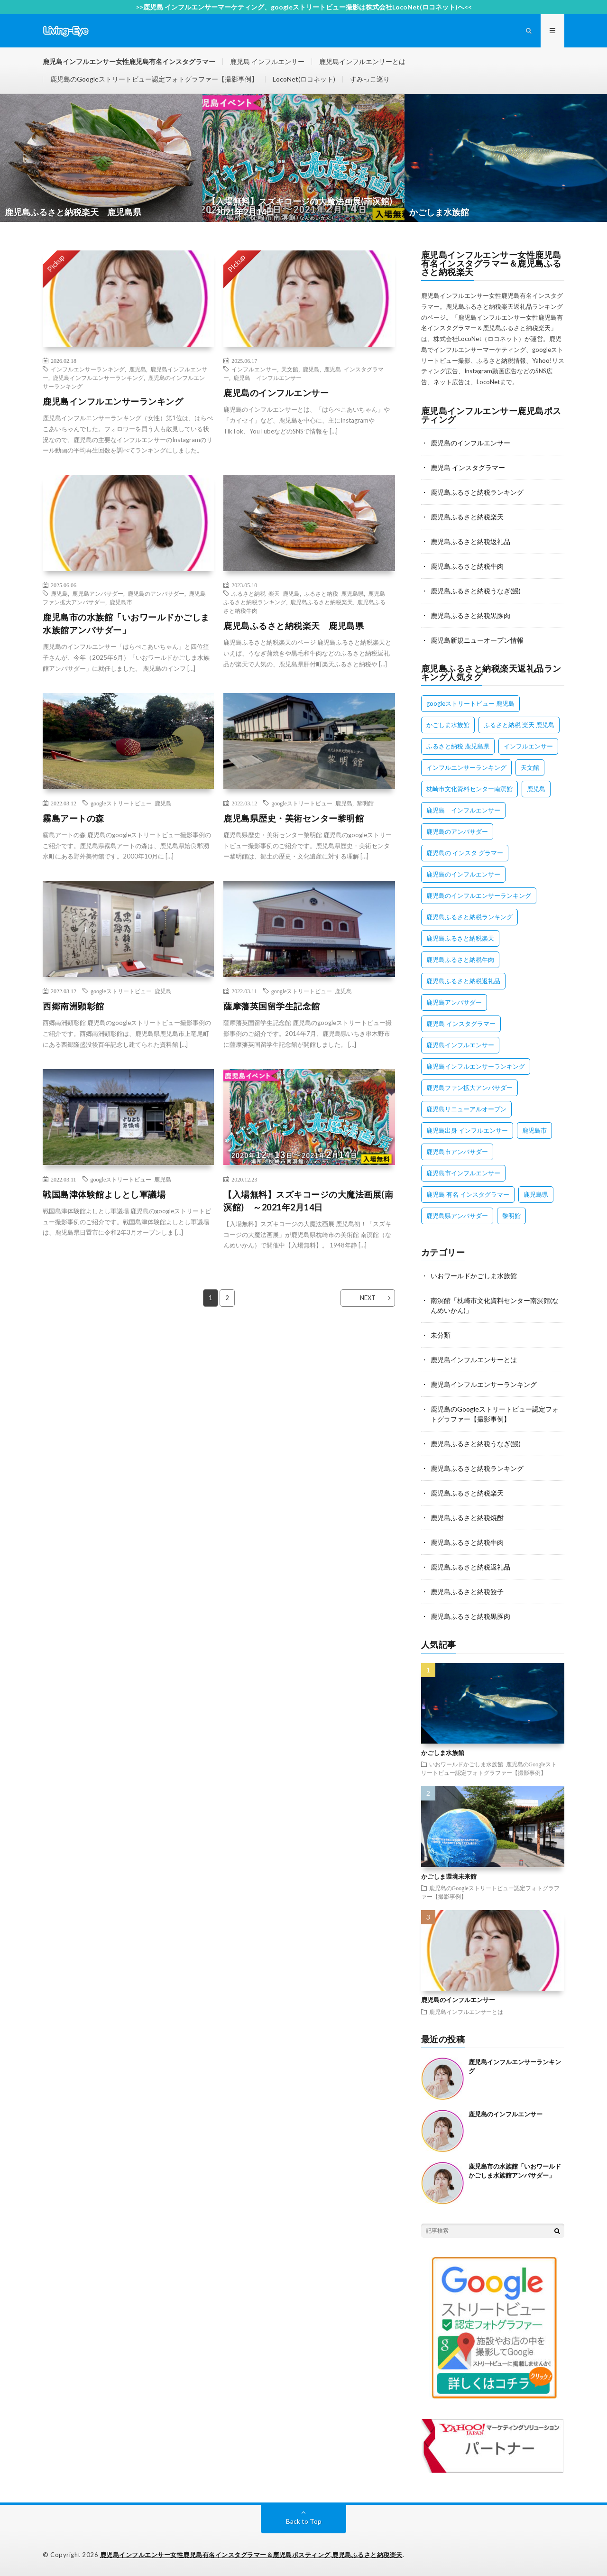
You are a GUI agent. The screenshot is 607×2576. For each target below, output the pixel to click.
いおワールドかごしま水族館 (474, 1276)
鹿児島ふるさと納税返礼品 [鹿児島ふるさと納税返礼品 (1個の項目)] (463, 981)
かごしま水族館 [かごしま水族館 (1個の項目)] (447, 725)
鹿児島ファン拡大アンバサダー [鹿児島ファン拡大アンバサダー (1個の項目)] (469, 1087)
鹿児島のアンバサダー (156, 593)
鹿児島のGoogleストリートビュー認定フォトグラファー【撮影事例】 (154, 79)
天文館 (289, 369)
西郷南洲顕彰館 (73, 1006)
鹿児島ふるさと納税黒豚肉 (470, 615)
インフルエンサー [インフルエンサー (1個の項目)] (528, 746)
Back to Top (304, 2521)
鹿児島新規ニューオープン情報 (477, 640)
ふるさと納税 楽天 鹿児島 (265, 593)
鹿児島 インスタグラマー (468, 467)
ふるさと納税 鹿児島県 (334, 593)
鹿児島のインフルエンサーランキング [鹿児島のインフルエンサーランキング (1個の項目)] (478, 895)
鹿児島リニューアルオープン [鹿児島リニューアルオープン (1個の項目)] (466, 1109)
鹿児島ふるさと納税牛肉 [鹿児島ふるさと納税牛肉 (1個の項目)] (460, 959)
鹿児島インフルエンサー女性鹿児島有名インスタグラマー (129, 61)
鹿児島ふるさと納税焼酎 (467, 1518)
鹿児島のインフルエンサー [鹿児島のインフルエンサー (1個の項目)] (463, 874)
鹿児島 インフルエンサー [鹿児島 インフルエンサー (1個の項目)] (463, 810)
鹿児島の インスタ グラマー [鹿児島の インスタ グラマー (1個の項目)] (464, 853)
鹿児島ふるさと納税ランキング (477, 492)
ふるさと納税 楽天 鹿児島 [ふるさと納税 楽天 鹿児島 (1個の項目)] (519, 725)
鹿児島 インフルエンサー (267, 61)
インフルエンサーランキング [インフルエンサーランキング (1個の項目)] (466, 767)
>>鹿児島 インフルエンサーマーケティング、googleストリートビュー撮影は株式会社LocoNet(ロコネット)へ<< (304, 7)
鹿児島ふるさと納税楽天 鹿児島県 (293, 625)
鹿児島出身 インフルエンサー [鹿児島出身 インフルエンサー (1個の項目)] (467, 1130)
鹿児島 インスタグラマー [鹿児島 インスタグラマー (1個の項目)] (461, 1023)
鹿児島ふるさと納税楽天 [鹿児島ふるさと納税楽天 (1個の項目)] (460, 938)
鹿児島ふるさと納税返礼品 (470, 541)
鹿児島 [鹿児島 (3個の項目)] (536, 789)
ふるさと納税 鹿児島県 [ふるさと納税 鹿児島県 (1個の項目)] (457, 746)
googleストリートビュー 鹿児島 (131, 803)
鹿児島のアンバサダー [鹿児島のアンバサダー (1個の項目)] (457, 831)
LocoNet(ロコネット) (304, 79)
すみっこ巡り (370, 79)
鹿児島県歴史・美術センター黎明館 (293, 818)
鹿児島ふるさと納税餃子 (467, 1592)
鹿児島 (137, 369)
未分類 (441, 1335)
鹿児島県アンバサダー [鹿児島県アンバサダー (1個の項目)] (457, 1215)
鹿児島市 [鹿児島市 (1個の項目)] (534, 1130)
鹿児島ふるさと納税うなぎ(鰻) (476, 591)
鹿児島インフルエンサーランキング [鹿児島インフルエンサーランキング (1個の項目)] (475, 1066)
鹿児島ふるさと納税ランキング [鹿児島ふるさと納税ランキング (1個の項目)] (469, 917)
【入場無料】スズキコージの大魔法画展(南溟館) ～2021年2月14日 (308, 1200)
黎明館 (365, 803)
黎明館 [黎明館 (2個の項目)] (511, 1215)
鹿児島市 (121, 602)
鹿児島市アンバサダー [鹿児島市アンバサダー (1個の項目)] (457, 1151)
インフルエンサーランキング (88, 369)
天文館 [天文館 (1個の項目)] (530, 767)
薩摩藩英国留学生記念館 (271, 1006)
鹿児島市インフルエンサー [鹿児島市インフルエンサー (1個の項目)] (463, 1173)
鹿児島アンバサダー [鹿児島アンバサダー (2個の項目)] (454, 1002)
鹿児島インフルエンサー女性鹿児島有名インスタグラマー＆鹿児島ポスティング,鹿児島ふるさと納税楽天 (251, 2554)
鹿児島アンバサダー (97, 593)
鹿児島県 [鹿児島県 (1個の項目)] (536, 1194)
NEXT (368, 1298)
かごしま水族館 (442, 1752)
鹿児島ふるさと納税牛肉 (467, 566)
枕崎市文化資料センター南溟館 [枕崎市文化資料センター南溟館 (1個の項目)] (469, 789)
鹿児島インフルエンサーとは (362, 61)
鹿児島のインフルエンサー (276, 393)
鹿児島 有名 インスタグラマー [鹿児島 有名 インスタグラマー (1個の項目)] (467, 1194)
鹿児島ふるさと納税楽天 (321, 602)
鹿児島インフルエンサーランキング (98, 377)
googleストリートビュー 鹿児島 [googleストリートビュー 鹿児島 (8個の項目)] (470, 703)
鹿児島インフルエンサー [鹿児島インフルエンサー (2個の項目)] (460, 1045)
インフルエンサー (254, 369)
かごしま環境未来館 (449, 1876)
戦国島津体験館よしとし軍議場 (104, 1194)
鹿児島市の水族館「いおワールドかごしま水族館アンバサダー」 (126, 623)
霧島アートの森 (73, 818)
